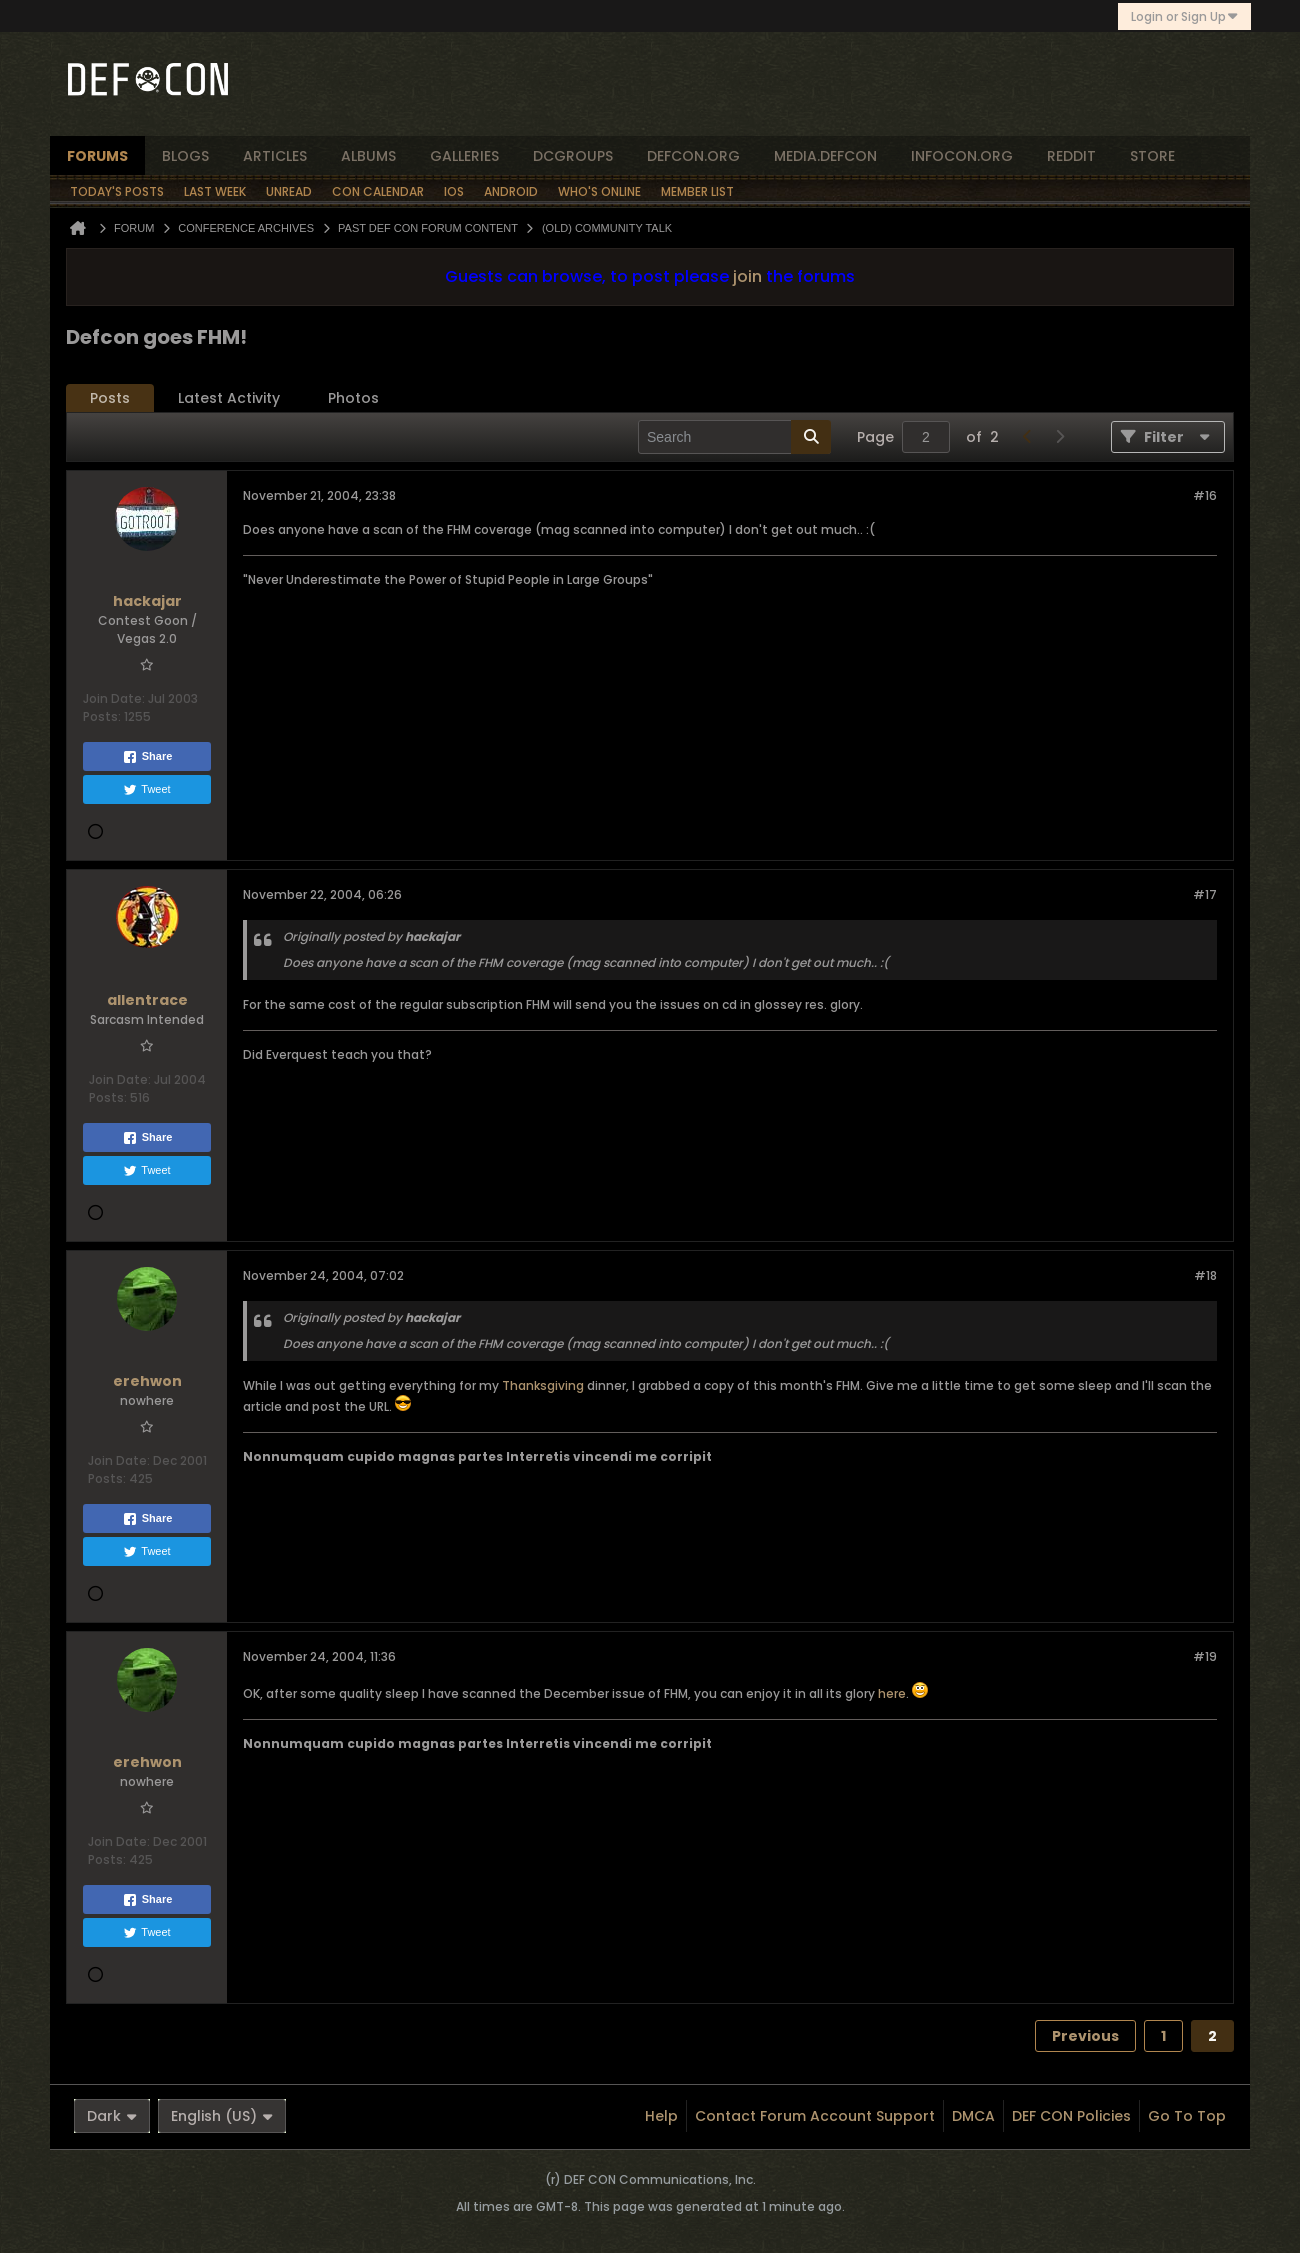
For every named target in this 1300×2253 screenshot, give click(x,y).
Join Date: (114, 698)
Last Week (215, 191)
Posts (110, 398)
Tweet (146, 790)
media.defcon (825, 156)
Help (661, 2116)
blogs (185, 156)
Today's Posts (117, 191)
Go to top (1187, 2116)
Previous (1085, 2036)
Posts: (102, 716)
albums (368, 156)
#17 (1205, 894)
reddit (1071, 156)
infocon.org (962, 156)
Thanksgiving (543, 1385)
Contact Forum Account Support (815, 2116)
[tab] (110, 398)
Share (147, 757)
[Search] (734, 437)
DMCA (973, 2116)
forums (97, 156)
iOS (454, 191)
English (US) (222, 2116)
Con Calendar (378, 191)
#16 (1205, 495)
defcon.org (693, 156)
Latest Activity (229, 398)
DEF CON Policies (1071, 2116)
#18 (1205, 1275)
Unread (289, 191)
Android (511, 191)
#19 (1205, 1656)
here (892, 1693)
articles (275, 156)
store (1152, 156)
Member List (697, 191)
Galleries (464, 156)
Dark (112, 2116)
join (747, 276)
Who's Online (599, 191)
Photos (353, 398)
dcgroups (573, 156)
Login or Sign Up (1184, 16)
